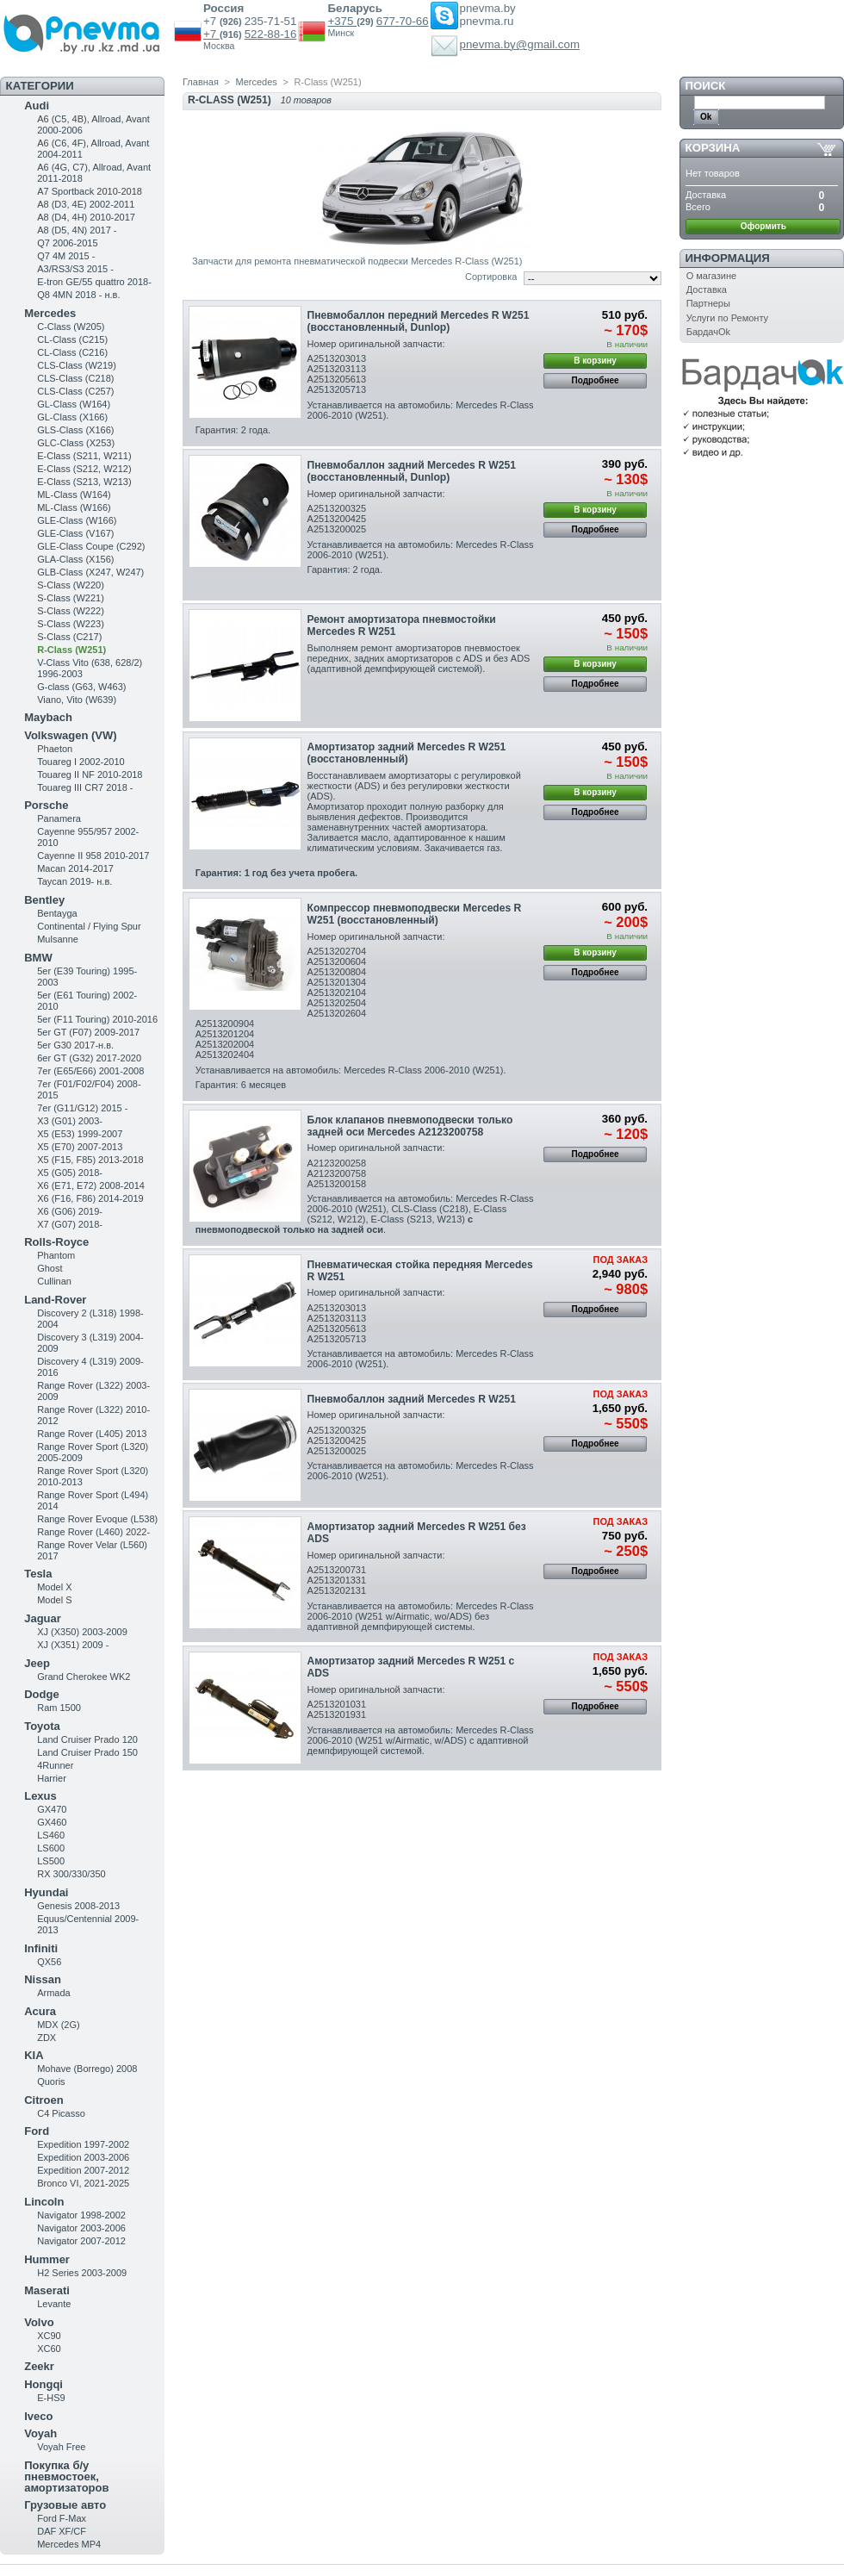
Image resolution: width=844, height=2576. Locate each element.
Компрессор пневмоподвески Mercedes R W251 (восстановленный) (414, 914)
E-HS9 (51, 2397)
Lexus (40, 1795)
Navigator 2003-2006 (81, 2228)
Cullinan (54, 1281)
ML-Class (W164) (74, 494)
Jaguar (42, 1618)
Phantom (56, 1255)
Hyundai (46, 1892)
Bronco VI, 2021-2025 (83, 2183)
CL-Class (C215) (72, 339)
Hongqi (43, 2384)
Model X (54, 1587)
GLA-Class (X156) (75, 559)
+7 (211, 34)
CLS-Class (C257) (75, 391)
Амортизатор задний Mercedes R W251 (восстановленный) (406, 753)
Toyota (42, 1726)
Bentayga (57, 913)
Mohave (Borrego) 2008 (87, 2068)
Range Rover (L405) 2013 (91, 1433)
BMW (38, 957)
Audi (36, 105)
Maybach (48, 717)
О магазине (711, 276)
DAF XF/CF (61, 2531)
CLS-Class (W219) (76, 365)
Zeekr (39, 2366)
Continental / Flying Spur (88, 926)
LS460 (51, 1835)
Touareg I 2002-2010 (81, 761)
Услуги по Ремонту (727, 318)
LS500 (51, 1861)
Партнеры (708, 303)
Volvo (38, 2322)
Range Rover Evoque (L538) (97, 1519)
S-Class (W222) (70, 611)
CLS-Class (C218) (75, 378)
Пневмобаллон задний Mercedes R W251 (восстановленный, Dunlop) (411, 471)
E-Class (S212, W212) (84, 469)
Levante (54, 2304)
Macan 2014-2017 (75, 868)
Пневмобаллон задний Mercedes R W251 (411, 1399)
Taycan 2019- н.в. (74, 881)
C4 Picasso (61, 2113)
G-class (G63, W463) (81, 686)
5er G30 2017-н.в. (75, 1045)
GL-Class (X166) (72, 417)
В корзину (595, 360)
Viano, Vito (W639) (76, 699)
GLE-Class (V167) (75, 533)
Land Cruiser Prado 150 (87, 1752)
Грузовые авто (65, 2504)
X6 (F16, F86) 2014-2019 (90, 1198)
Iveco (38, 2416)
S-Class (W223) (70, 624)
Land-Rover (55, 1299)
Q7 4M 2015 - (66, 256)
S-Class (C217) (69, 637)
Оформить (763, 226)
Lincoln (44, 2201)
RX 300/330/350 (71, 1874)
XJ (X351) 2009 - (73, 1645)
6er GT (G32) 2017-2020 (89, 1058)
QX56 (49, 1962)
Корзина (713, 147)
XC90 (49, 2335)
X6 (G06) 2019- (69, 1211)
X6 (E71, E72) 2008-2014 (91, 1185)
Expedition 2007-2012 (83, 2170)
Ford (36, 2131)
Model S (54, 1600)
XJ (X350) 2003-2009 (82, 1632)
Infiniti (41, 1948)
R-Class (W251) (71, 649)
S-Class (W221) (70, 598)
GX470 (51, 1809)
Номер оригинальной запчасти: (376, 344)
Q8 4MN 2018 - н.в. (78, 294)
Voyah (40, 2433)
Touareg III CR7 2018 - (85, 787)
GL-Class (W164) (73, 404)
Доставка (706, 289)
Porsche (46, 805)
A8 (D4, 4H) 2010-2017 (86, 217)
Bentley (44, 899)
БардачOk (708, 332)
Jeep (37, 1663)
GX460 (51, 1822)
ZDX (46, 2037)
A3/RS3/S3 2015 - (75, 269)
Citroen (44, 2100)
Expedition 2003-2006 (83, 2157)
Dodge (41, 1694)
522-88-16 (271, 34)
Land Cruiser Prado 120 (87, 1739)
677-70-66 (402, 21)
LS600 (51, 1848)
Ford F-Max (61, 2518)
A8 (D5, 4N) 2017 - (76, 230)
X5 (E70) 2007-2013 (79, 1147)
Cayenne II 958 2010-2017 (93, 855)
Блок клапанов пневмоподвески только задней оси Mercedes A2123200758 (410, 1126)
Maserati (47, 2290)
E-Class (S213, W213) (84, 481)
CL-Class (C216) (72, 352)
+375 (342, 21)
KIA (33, 2055)
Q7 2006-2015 (67, 243)
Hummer (47, 2259)
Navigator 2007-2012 (81, 2241)
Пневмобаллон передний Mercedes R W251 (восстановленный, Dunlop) (418, 321)
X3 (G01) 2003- (69, 1121)
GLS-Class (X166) (75, 430)
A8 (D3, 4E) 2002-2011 (85, 204)
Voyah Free (61, 2447)
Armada (54, 1993)
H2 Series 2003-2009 (82, 2273)
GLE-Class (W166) (76, 520)
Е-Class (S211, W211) (84, 456)
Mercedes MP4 (69, 2544)
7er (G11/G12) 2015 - (82, 1108)
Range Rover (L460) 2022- (93, 1532)
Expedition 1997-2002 (83, 2144)
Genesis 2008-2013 (78, 1906)
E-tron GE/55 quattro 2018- (94, 282)
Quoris (51, 2081)
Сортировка (491, 276)
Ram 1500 (59, 1707)
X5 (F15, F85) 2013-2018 (90, 1159)
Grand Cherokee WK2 (83, 1676)
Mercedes (50, 313)
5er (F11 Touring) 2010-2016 (97, 1019)
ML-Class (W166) (74, 507)
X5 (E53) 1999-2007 (79, 1134)
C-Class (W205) (70, 326)
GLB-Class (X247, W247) (90, 572)
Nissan (42, 1979)
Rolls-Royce (56, 1241)
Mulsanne (57, 939)
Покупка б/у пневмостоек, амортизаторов (66, 2476)
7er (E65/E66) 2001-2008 (90, 1071)
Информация (728, 258)
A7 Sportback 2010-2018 (89, 191)
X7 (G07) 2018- (69, 1224)
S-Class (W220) (70, 585)
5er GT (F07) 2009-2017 (88, 1032)
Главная (201, 82)
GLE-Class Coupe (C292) (91, 546)
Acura (40, 2011)
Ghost (49, 1268)
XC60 (49, 2348)
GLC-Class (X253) (76, 443)
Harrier (51, 1778)
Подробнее (595, 380)
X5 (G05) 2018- (69, 1172)
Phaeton (54, 749)
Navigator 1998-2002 (81, 2215)
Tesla (38, 1573)
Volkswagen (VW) (70, 735)
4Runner (55, 1765)
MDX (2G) (58, 2024)
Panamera (59, 818)
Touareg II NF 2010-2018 (89, 774)
